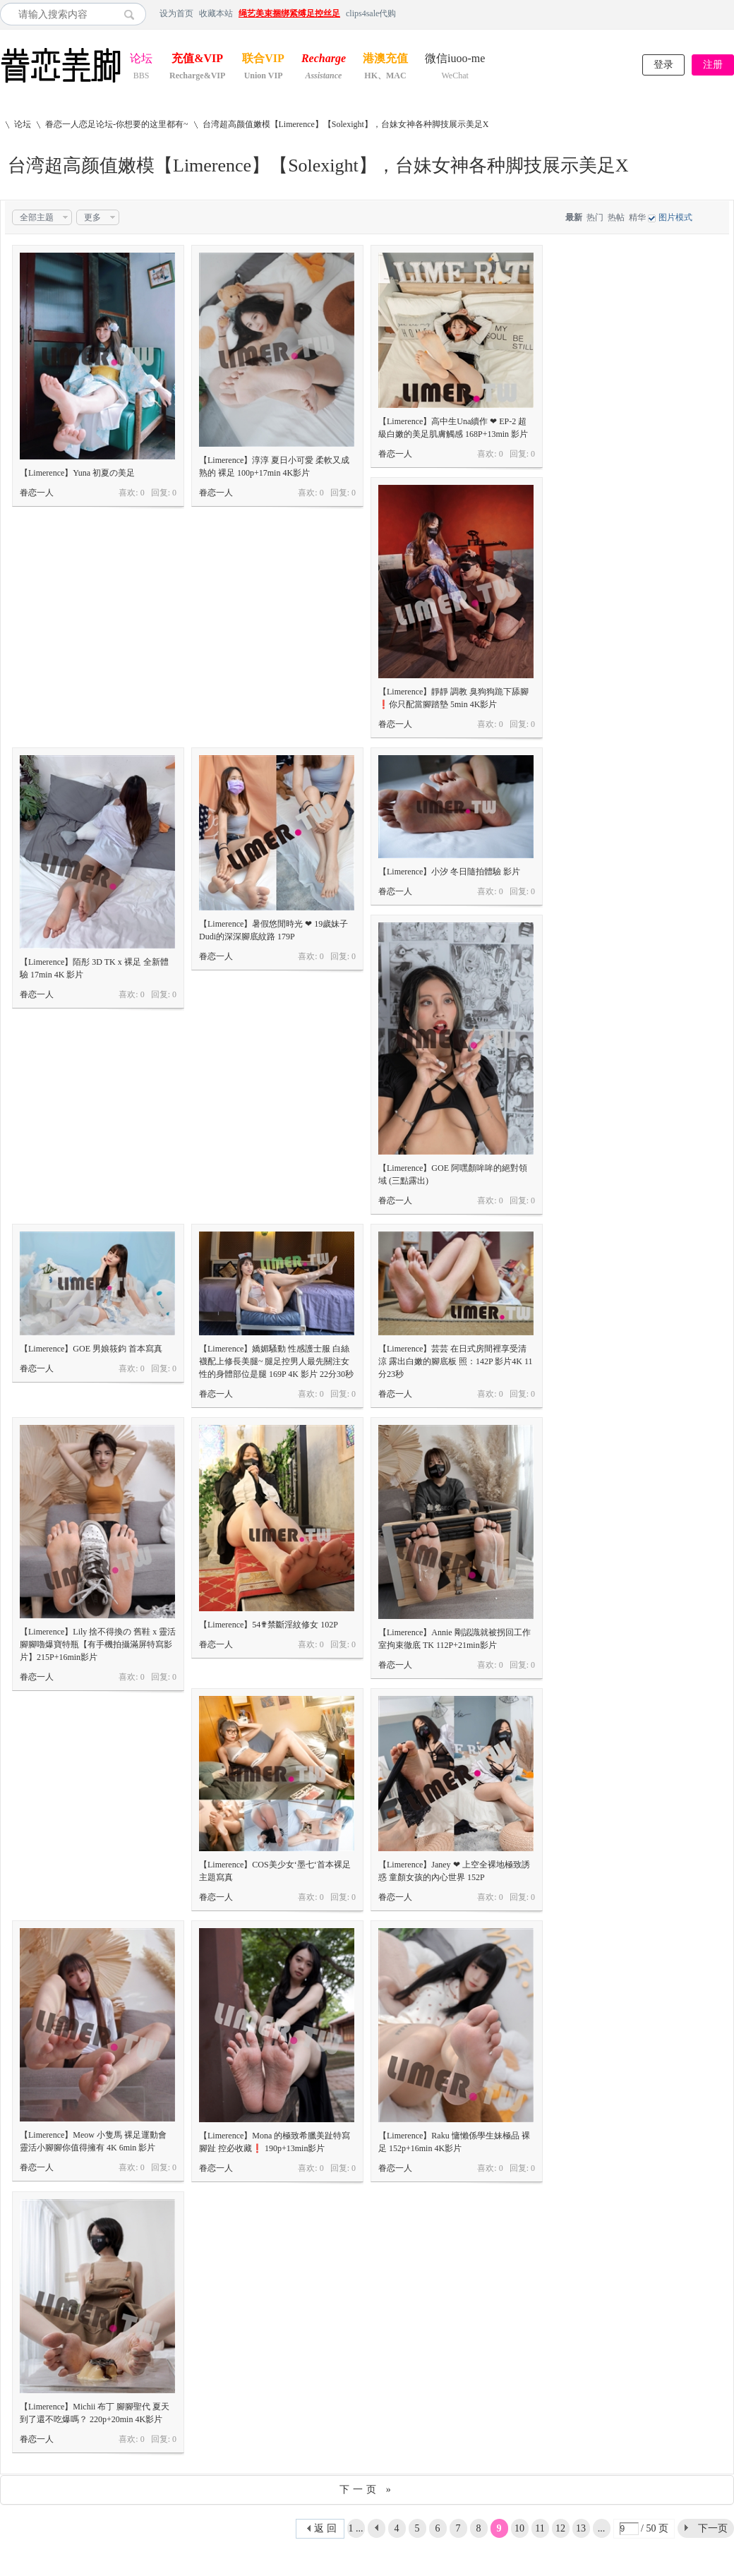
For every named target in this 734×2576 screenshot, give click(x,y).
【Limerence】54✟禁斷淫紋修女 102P (268, 1625)
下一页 (713, 2528)
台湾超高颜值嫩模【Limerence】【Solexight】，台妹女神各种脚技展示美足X (346, 124)
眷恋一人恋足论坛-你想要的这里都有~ (116, 124)
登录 (663, 64)
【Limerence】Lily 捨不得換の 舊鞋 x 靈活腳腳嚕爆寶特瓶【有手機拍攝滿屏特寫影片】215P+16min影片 (98, 1644)
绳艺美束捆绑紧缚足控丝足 (289, 13)
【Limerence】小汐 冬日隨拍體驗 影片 (449, 872)
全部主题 (37, 217)
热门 (594, 217)
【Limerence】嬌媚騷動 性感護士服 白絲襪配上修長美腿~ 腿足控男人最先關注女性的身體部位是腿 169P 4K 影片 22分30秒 (276, 1361)
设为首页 (176, 13)
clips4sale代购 (371, 13)
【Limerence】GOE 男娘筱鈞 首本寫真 (91, 1349)
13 (581, 2528)
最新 (573, 217)
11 (539, 2528)
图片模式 (675, 217)
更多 (92, 217)
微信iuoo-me (455, 59)
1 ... (356, 2528)
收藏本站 (216, 13)
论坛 (141, 59)
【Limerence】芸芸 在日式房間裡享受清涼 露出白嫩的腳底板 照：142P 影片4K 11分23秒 (455, 1361)
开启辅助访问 (730, 13)
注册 (713, 64)
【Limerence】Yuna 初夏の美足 (77, 473)
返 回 (325, 2528)
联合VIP (263, 59)
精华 (637, 217)
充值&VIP (197, 59)
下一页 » (367, 2489)
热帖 (616, 217)
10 (519, 2528)
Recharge (323, 59)
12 (560, 2528)
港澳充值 (385, 59)
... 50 (601, 2530)
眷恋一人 (37, 493)
